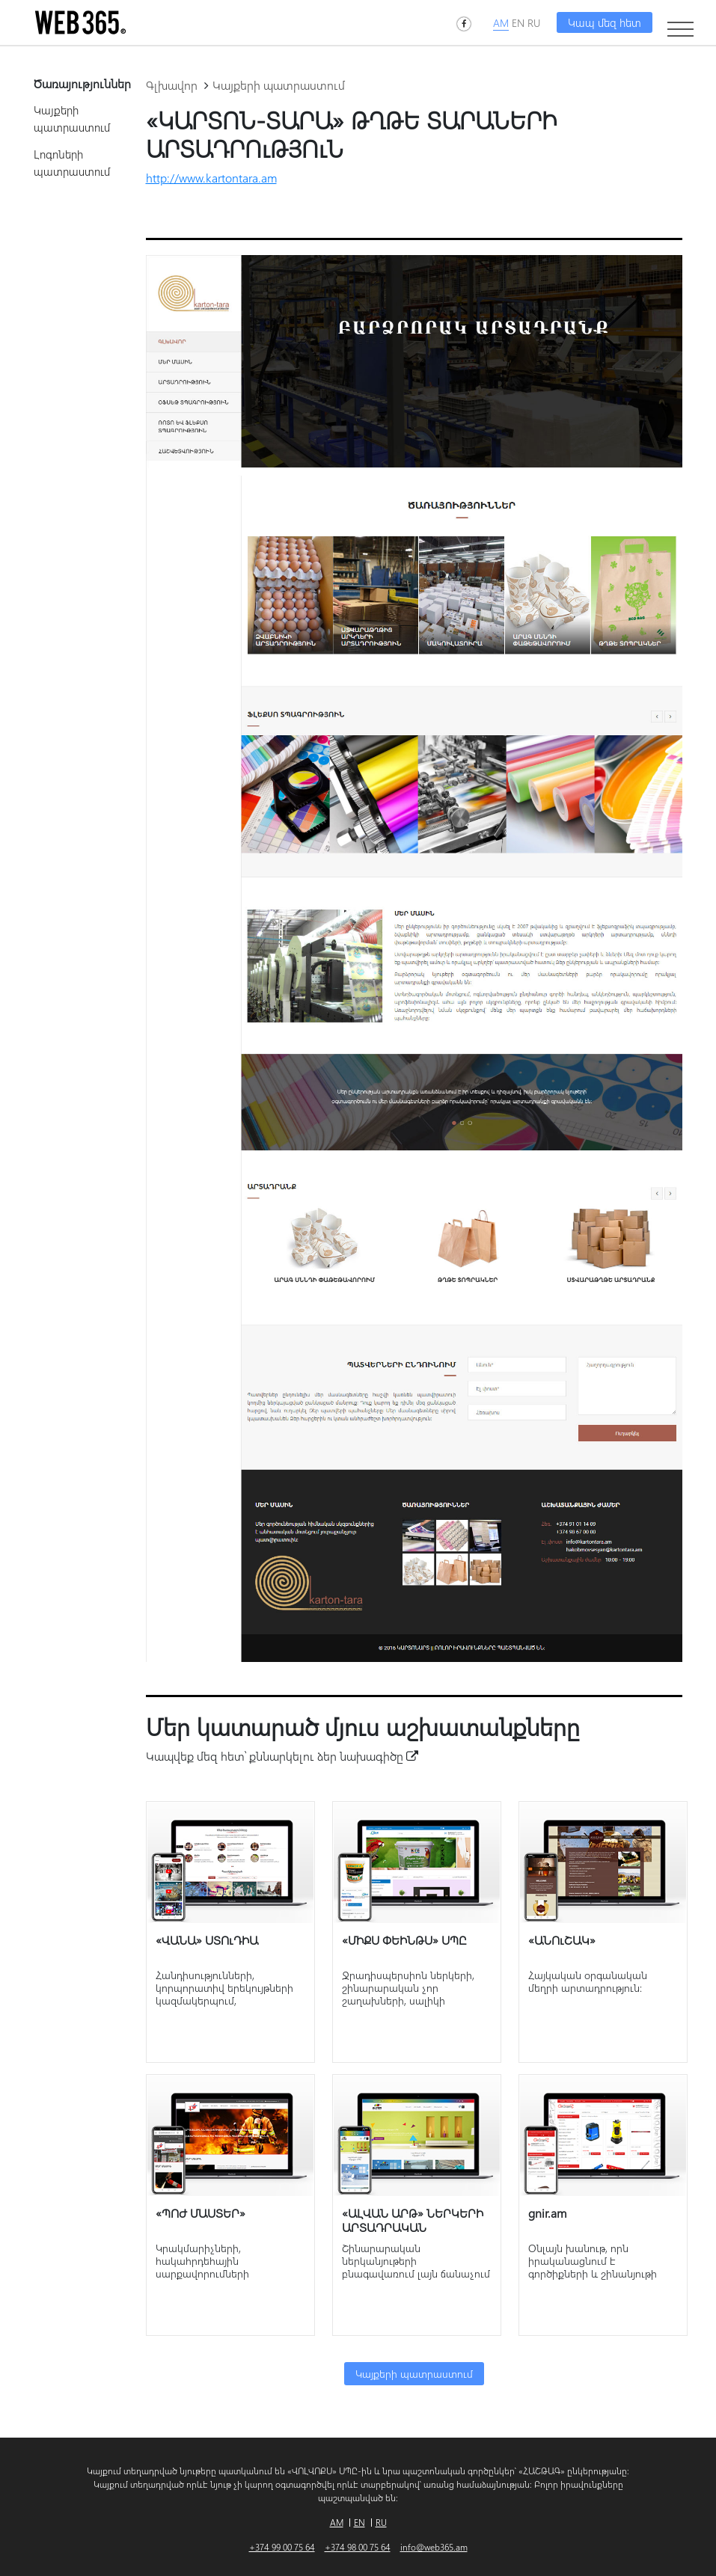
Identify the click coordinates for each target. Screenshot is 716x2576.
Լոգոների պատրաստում (72, 163)
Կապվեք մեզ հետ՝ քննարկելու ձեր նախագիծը (282, 1756)
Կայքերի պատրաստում (72, 118)
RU (533, 23)
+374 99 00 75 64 (282, 2547)
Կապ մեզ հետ (604, 22)
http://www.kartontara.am (211, 177)
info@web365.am (434, 2547)
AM (501, 23)
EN (518, 23)
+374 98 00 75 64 (358, 2547)
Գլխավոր (172, 85)
